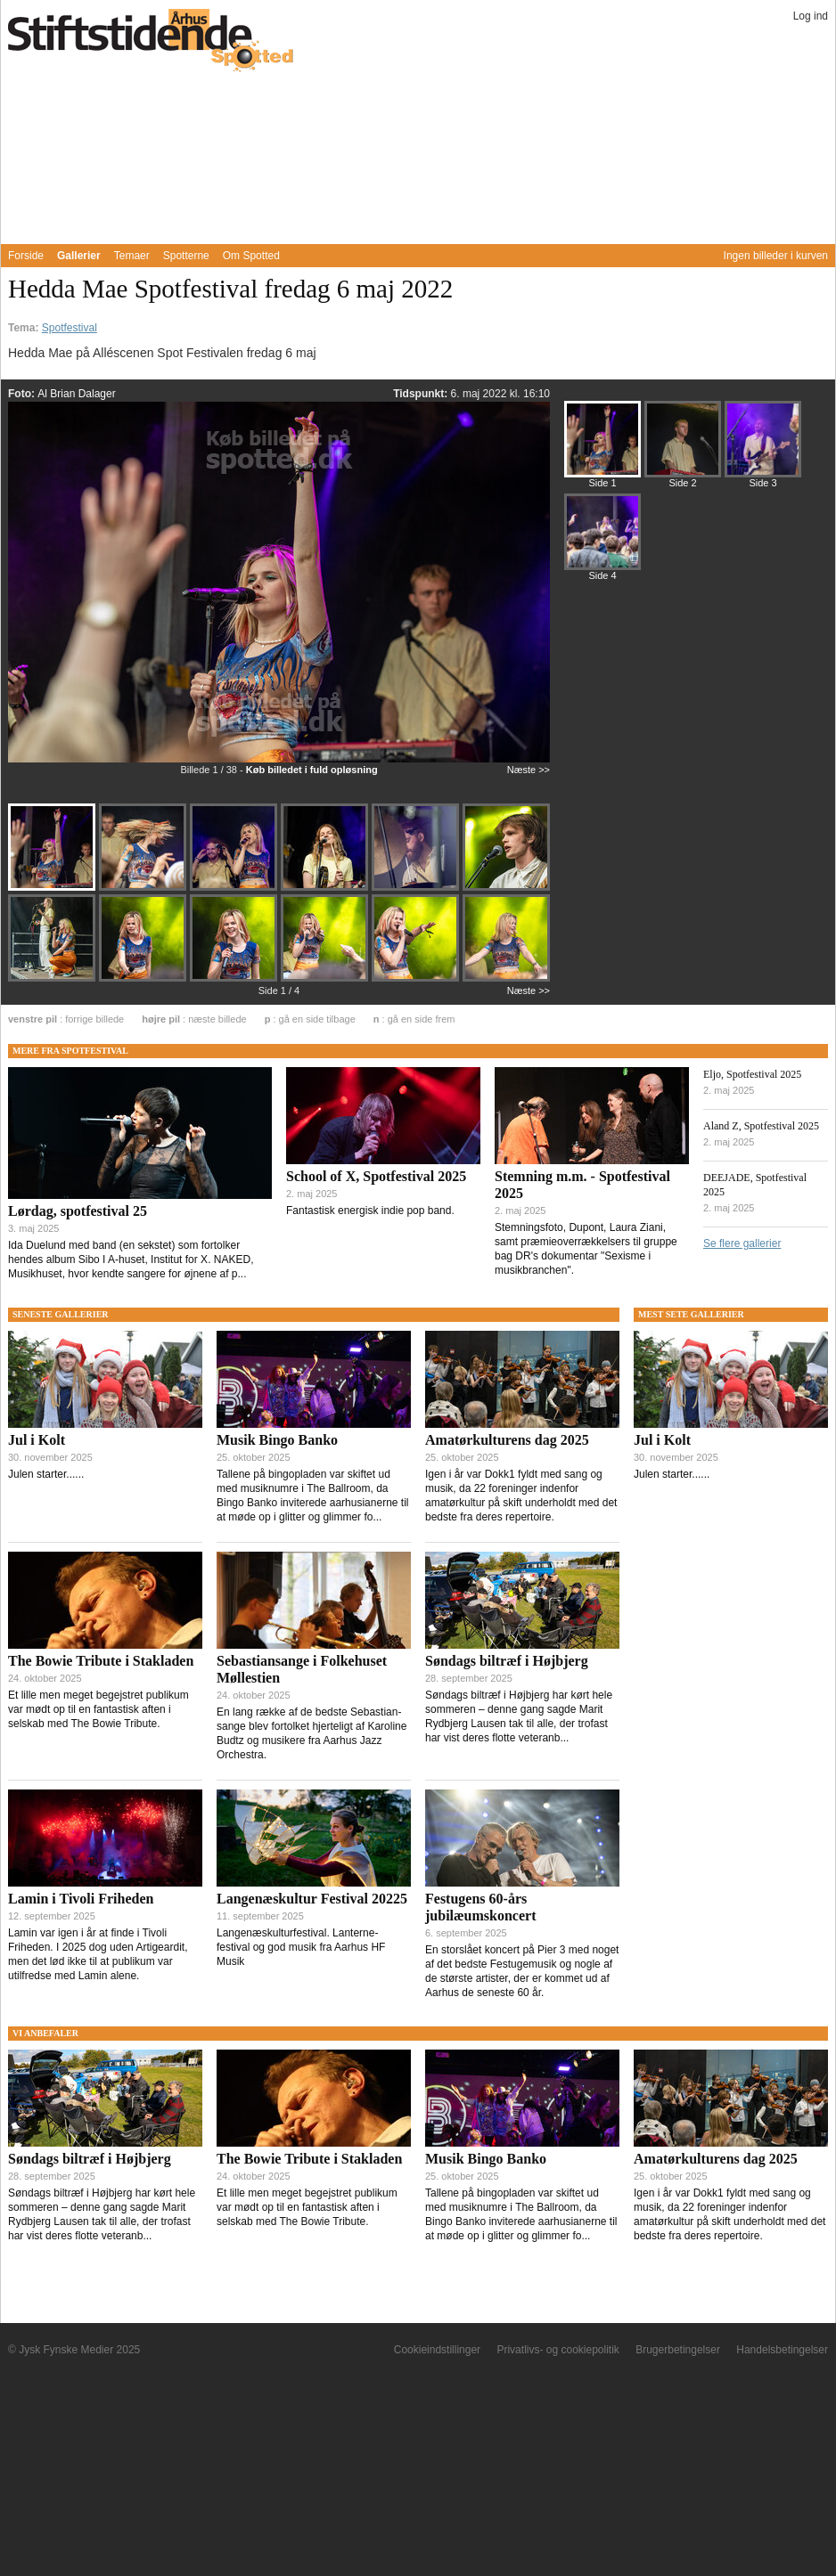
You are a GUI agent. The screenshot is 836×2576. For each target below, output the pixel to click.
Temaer (132, 255)
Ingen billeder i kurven (776, 255)
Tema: (25, 328)
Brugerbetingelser (677, 2350)
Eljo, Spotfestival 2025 (752, 1074)
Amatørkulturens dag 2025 (507, 1439)
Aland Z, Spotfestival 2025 (761, 1126)
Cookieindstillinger (437, 2350)
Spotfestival (69, 328)
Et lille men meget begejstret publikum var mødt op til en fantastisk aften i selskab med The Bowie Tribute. (98, 1709)
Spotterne (186, 255)
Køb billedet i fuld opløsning (312, 769)
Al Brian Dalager (76, 393)
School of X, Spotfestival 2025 (376, 1176)
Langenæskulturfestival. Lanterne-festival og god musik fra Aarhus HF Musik (301, 1947)
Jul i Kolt (36, 1439)
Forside (26, 255)
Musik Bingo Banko (277, 1439)
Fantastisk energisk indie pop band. (370, 1210)
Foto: (22, 393)
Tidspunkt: (421, 393)
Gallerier (79, 255)
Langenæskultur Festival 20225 (312, 1898)
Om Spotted (251, 255)
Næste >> (528, 769)
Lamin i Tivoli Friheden (80, 1898)
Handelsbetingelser (782, 2350)
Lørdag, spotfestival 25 (77, 1211)
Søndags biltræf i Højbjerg (506, 1660)
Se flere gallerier (742, 1243)
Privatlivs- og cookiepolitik (557, 2350)
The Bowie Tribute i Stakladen (100, 1660)
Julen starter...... (46, 1474)
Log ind (810, 16)
